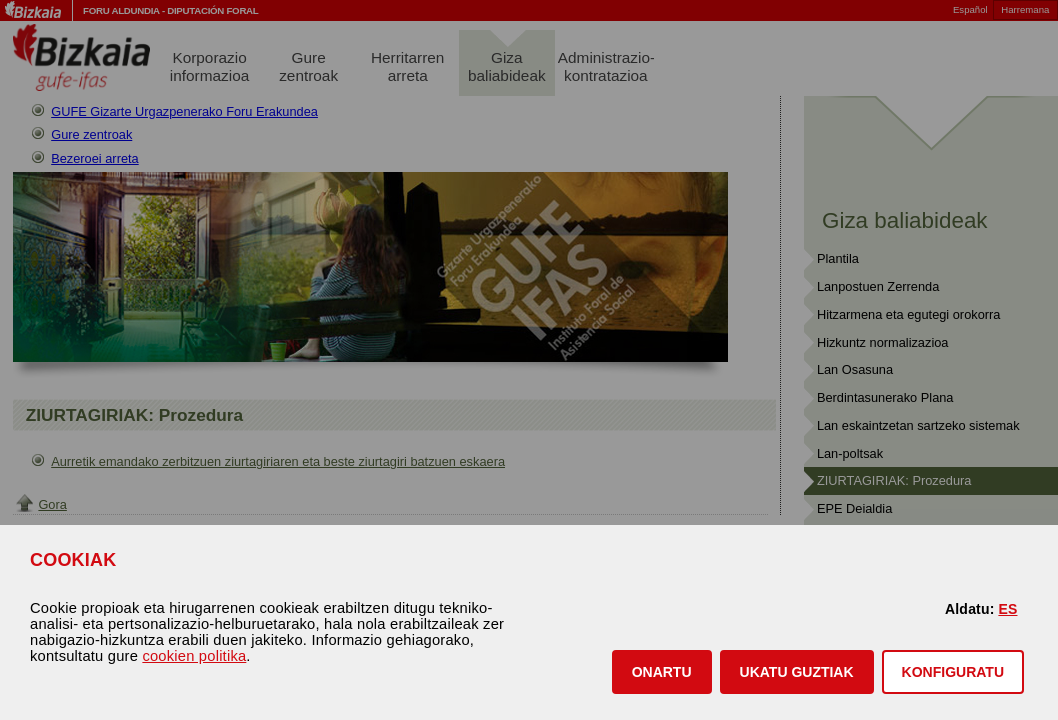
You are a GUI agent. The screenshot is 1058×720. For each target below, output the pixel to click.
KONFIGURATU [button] (953, 672)
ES (1007, 609)
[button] (662, 672)
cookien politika (194, 656)
